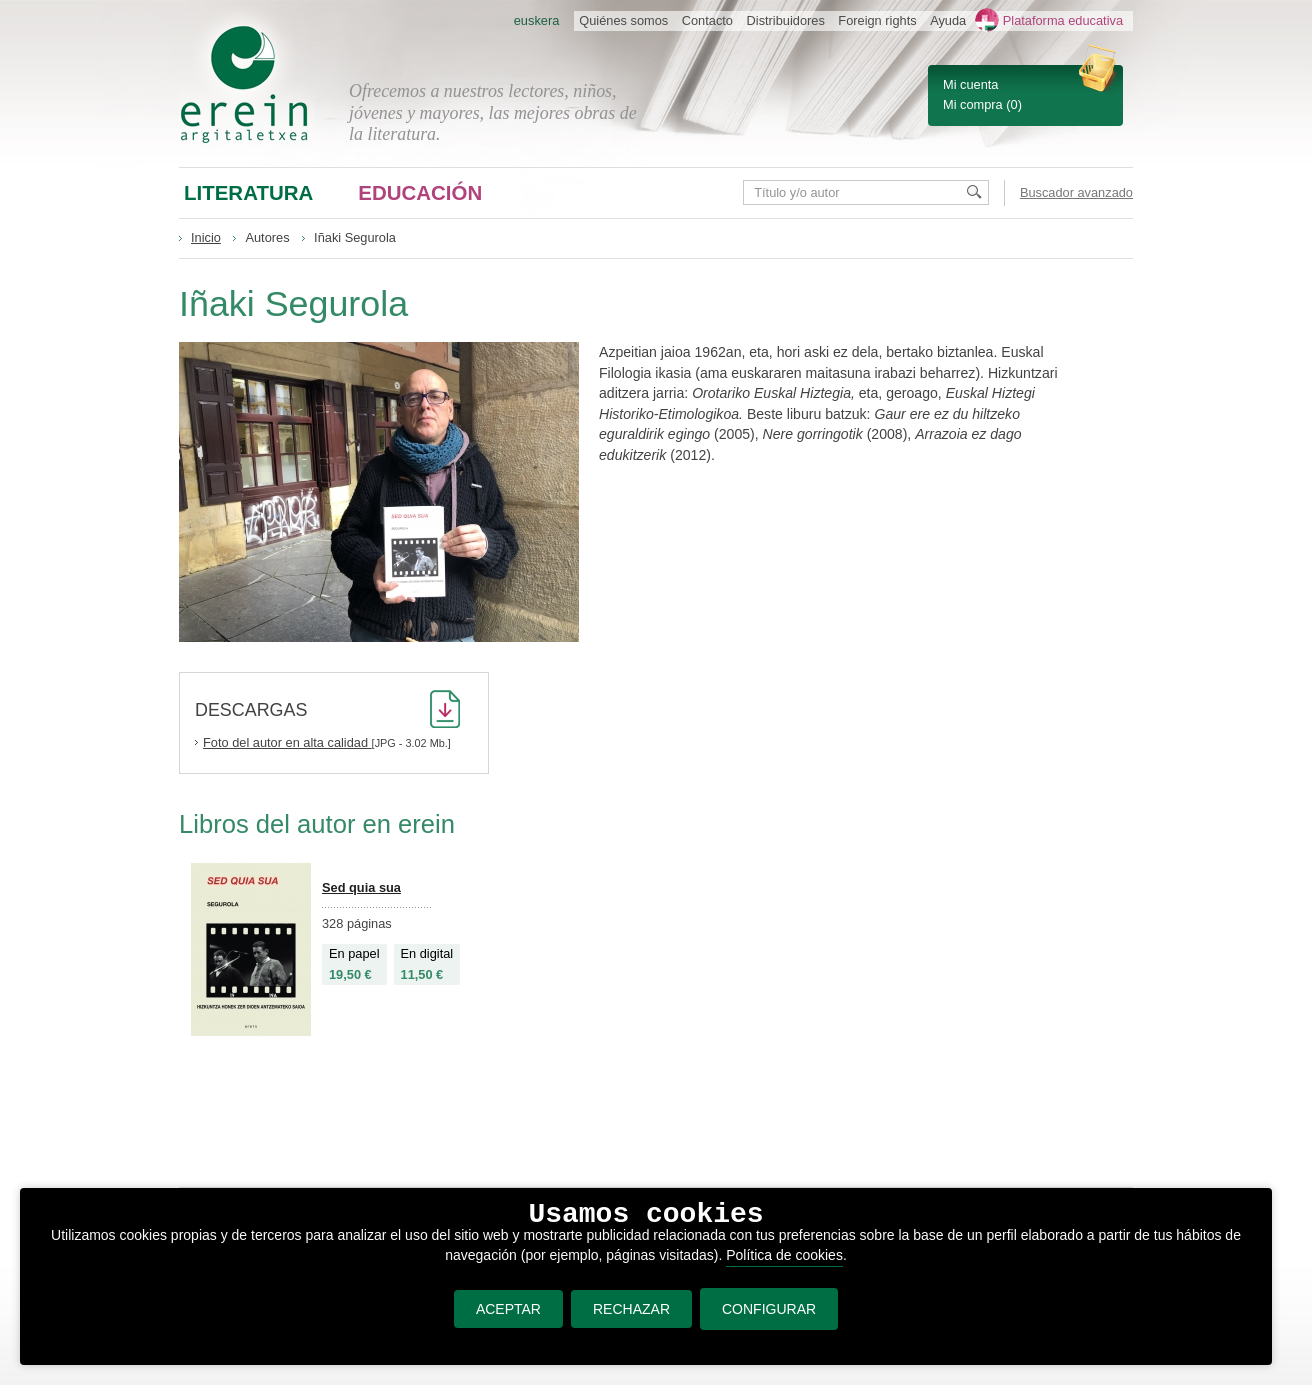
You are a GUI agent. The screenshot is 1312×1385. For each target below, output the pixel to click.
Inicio (206, 237)
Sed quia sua (361, 887)
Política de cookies (784, 1255)
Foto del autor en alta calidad (287, 742)
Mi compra (973, 104)
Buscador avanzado (1076, 192)
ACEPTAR (508, 1309)
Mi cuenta (970, 84)
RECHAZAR (631, 1309)
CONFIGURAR (769, 1309)
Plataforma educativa (1063, 20)
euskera (537, 20)
